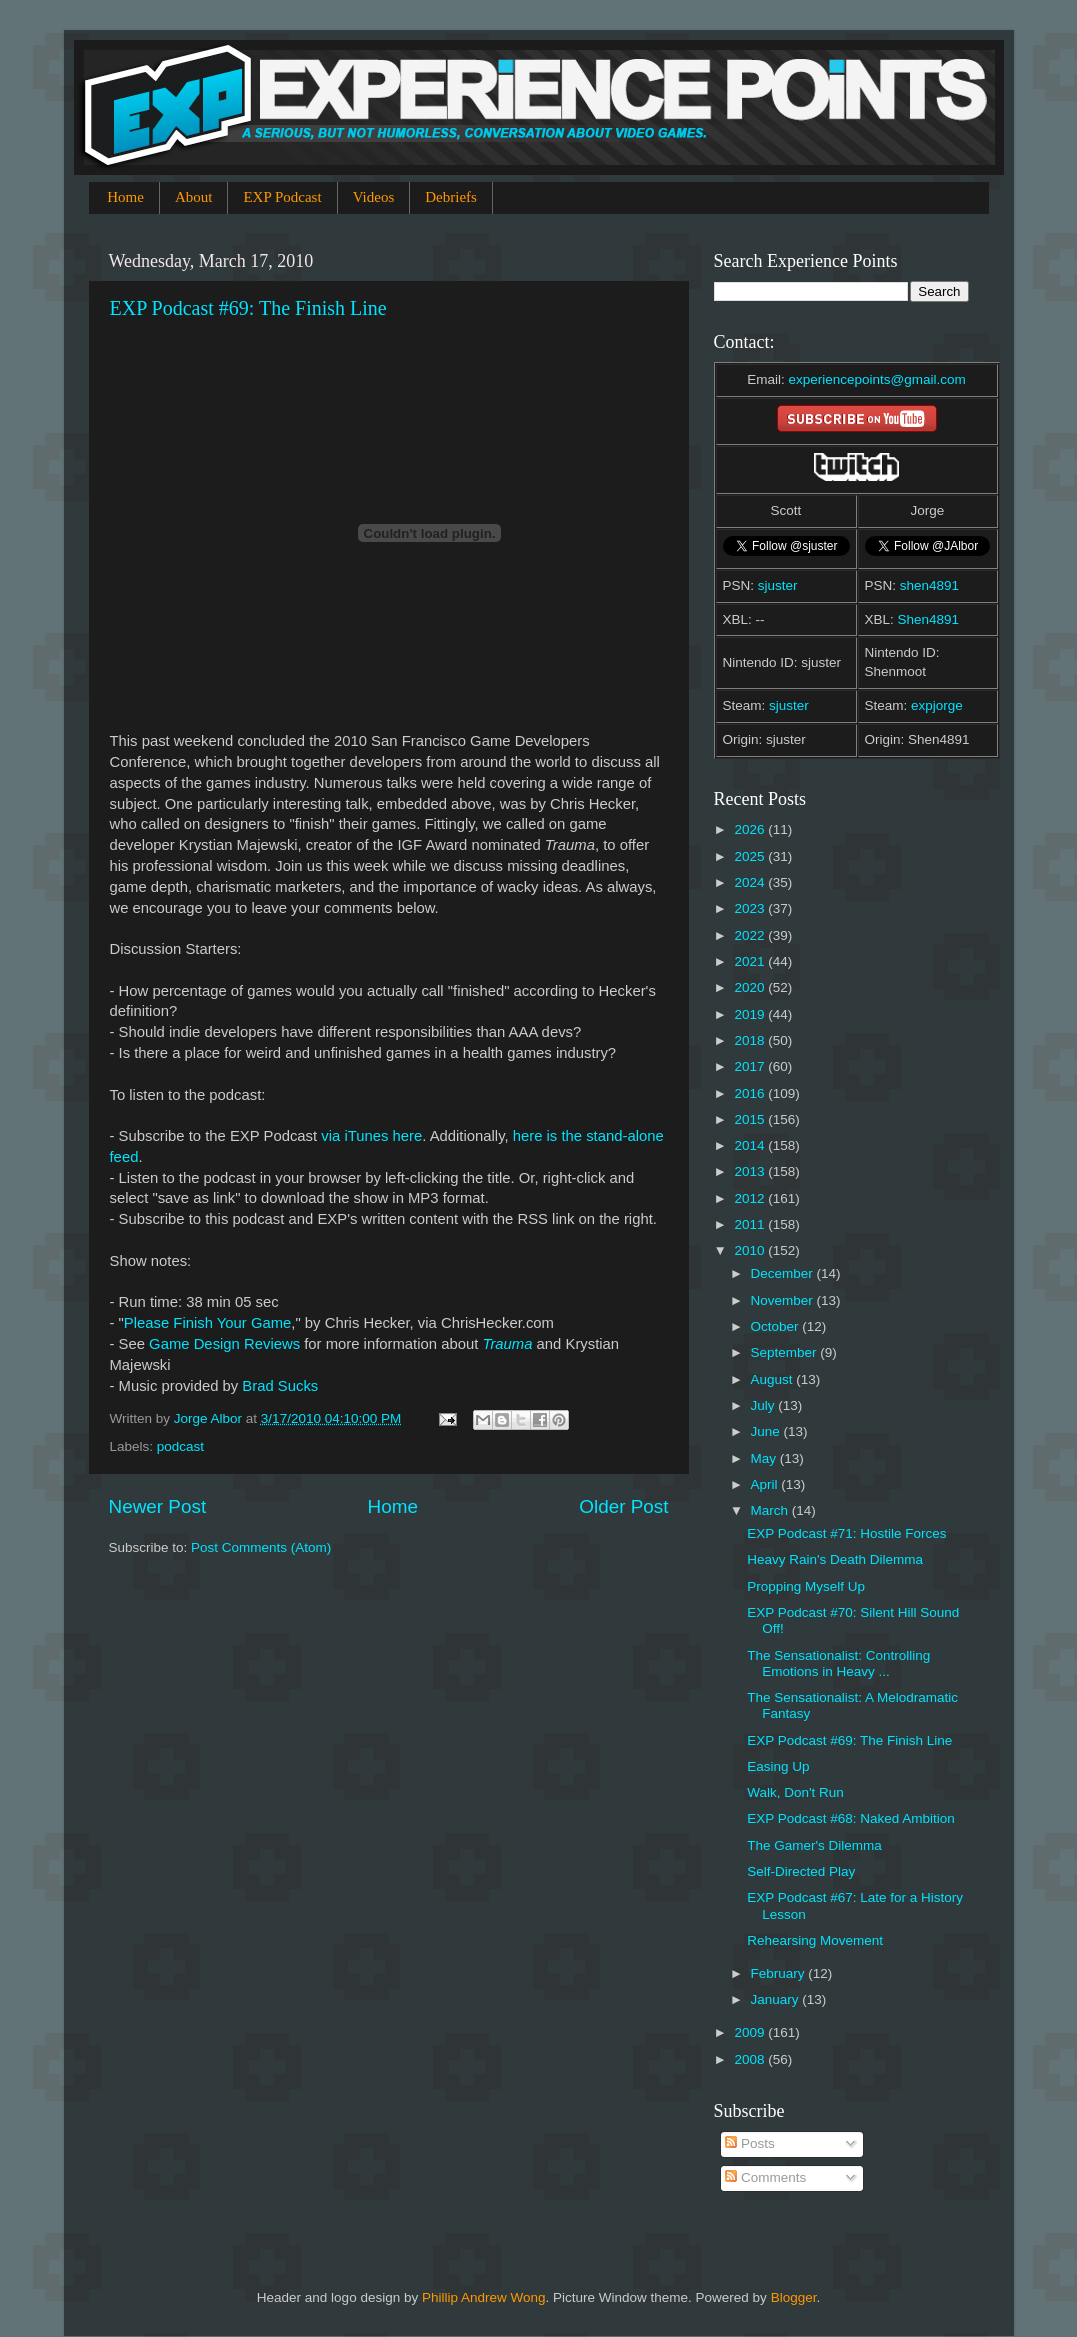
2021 (751, 961)
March (771, 1510)
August (774, 1379)
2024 (751, 882)
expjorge (937, 705)
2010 (751, 1250)
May (765, 1458)
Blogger (794, 2297)
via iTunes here (371, 1136)
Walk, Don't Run (795, 1792)
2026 (751, 829)
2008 (751, 2059)
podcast (180, 1446)
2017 (751, 1066)
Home (125, 197)
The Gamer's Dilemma (814, 1845)
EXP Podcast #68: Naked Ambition (851, 1818)
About (194, 197)
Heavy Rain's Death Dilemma (835, 1559)
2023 (751, 908)
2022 (751, 935)
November (784, 1300)
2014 (751, 1145)
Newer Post (158, 1506)
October (777, 1326)
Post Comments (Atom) (261, 1547)
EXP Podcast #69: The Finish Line (248, 308)
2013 (751, 1171)
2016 (751, 1093)
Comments (765, 2177)
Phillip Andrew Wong (484, 2297)
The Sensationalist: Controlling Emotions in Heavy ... (838, 1663)
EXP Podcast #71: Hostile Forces (846, 1533)
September (786, 1352)
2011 (751, 1224)
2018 (751, 1040)
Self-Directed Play (801, 1871)
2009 (751, 2032)
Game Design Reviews (224, 1344)
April (766, 1484)
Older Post (623, 1506)
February (780, 1973)
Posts (750, 2143)
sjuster (778, 585)
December (784, 1273)
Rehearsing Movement (815, 1940)
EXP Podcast (282, 197)
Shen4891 (929, 619)
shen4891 (929, 585)
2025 (751, 856)
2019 (751, 1014)
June (767, 1431)
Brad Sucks (280, 1386)
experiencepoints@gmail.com (876, 379)
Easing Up (778, 1766)
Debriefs (451, 197)
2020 (751, 987)
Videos (374, 197)
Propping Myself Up (806, 1586)
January (777, 1999)
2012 (751, 1198)
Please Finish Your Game (208, 1323)
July (765, 1405)
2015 (751, 1119)
